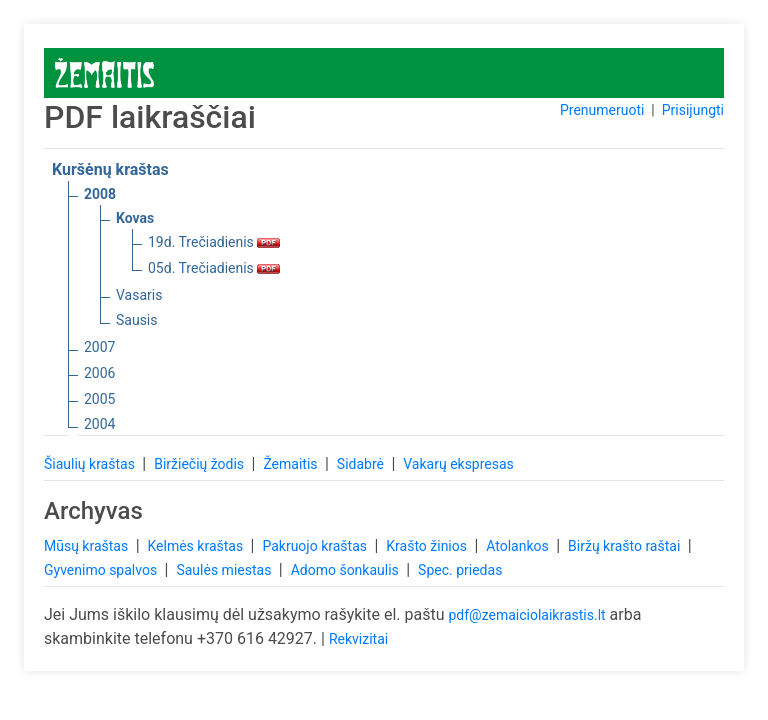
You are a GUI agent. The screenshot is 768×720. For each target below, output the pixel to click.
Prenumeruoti (602, 110)
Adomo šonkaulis (347, 570)
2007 (99, 347)
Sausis (137, 320)
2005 (99, 399)
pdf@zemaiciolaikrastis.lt (526, 615)
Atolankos (519, 546)
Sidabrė (362, 464)
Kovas (135, 218)
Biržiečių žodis (200, 464)
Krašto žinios (428, 546)
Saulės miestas (225, 570)
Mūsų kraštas (88, 546)
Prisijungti (693, 110)
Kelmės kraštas (196, 546)
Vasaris (139, 295)
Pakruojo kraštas (316, 546)
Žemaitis (292, 464)
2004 (99, 424)
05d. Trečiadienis (214, 268)
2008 (100, 194)
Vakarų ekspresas (458, 464)
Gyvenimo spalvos (102, 570)
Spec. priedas (460, 570)
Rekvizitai (358, 639)
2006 (99, 373)
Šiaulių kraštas (91, 464)
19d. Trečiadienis (214, 242)
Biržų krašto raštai (626, 546)
